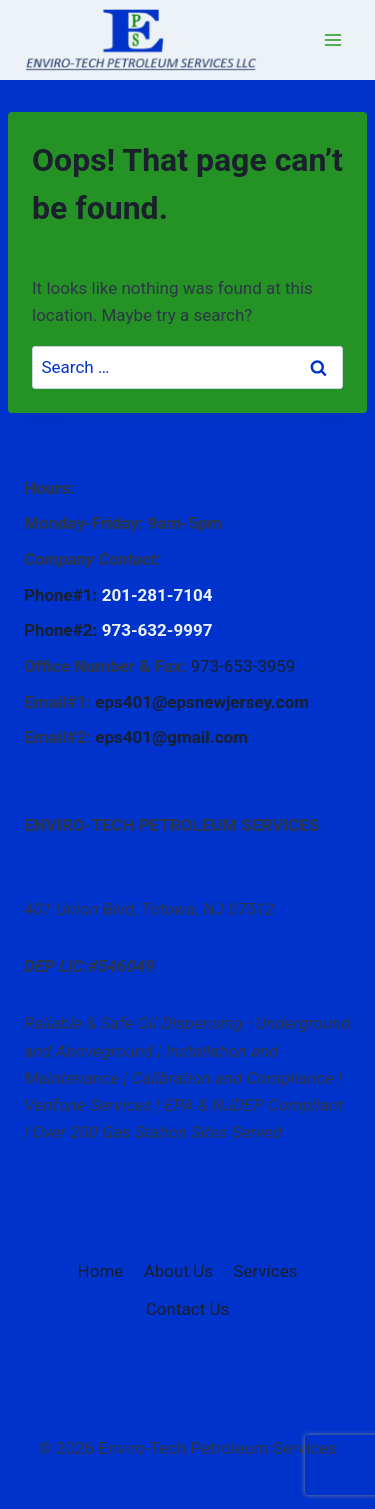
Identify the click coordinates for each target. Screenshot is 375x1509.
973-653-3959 (242, 666)
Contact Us (187, 1309)
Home (101, 1271)
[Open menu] (332, 39)
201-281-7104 (157, 595)
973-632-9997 (157, 630)
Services (265, 1271)
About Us (178, 1271)
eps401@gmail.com (171, 737)
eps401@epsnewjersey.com (202, 702)
